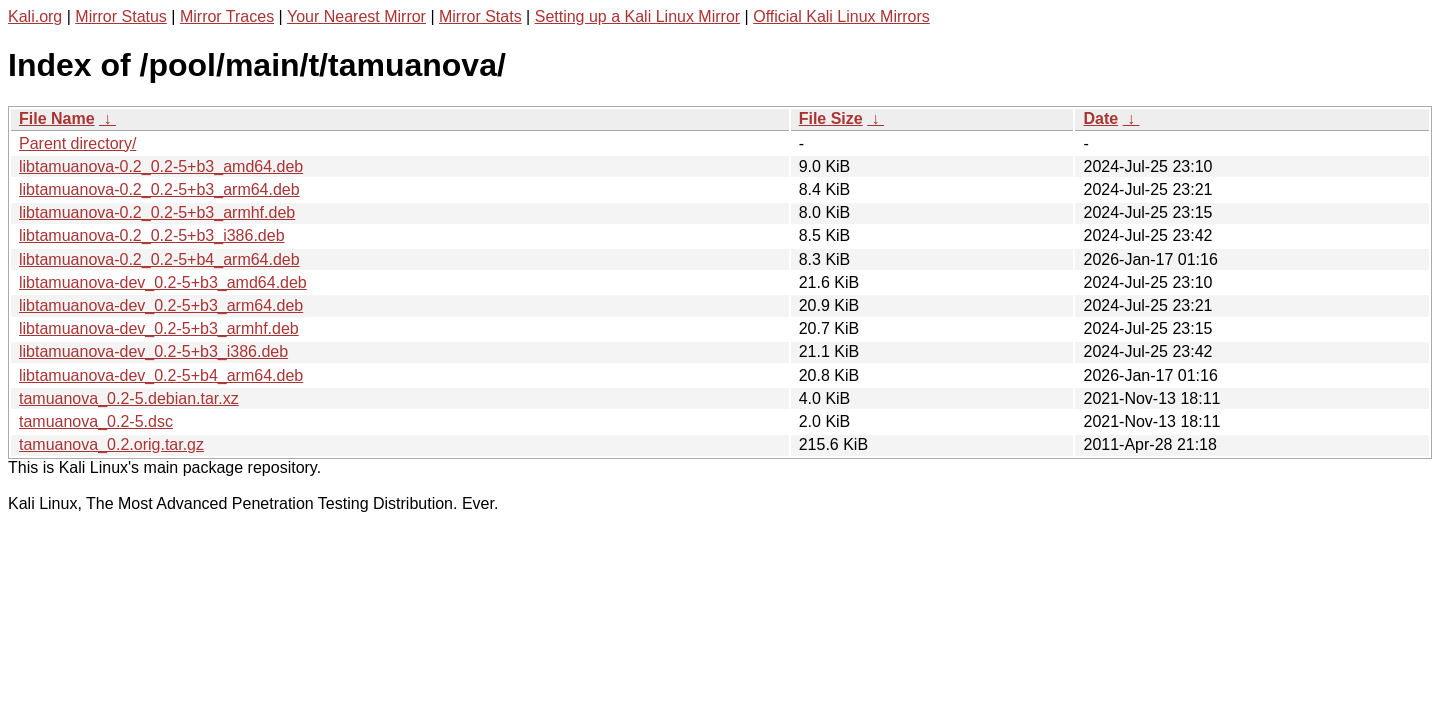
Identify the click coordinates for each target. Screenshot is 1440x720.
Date (1100, 118)
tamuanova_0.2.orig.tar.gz (111, 444)
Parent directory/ (77, 143)
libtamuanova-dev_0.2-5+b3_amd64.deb (163, 282)
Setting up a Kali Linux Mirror (637, 16)
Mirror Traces (227, 16)
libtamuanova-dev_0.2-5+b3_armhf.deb (159, 328)
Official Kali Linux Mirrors (841, 16)
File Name (57, 118)
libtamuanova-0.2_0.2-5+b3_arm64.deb (159, 189)
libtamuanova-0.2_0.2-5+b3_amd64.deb (161, 166)
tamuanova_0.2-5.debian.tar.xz (129, 398)
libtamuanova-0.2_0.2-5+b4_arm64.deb (159, 259)
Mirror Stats (480, 16)
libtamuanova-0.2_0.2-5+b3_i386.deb (152, 235)
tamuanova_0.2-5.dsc (96, 421)
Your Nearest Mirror (356, 16)
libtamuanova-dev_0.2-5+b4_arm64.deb (161, 375)
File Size (831, 118)
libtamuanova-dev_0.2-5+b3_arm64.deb (161, 305)
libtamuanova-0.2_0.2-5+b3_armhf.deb (157, 212)
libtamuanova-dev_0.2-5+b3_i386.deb (153, 351)
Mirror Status (121, 16)
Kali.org (35, 16)
